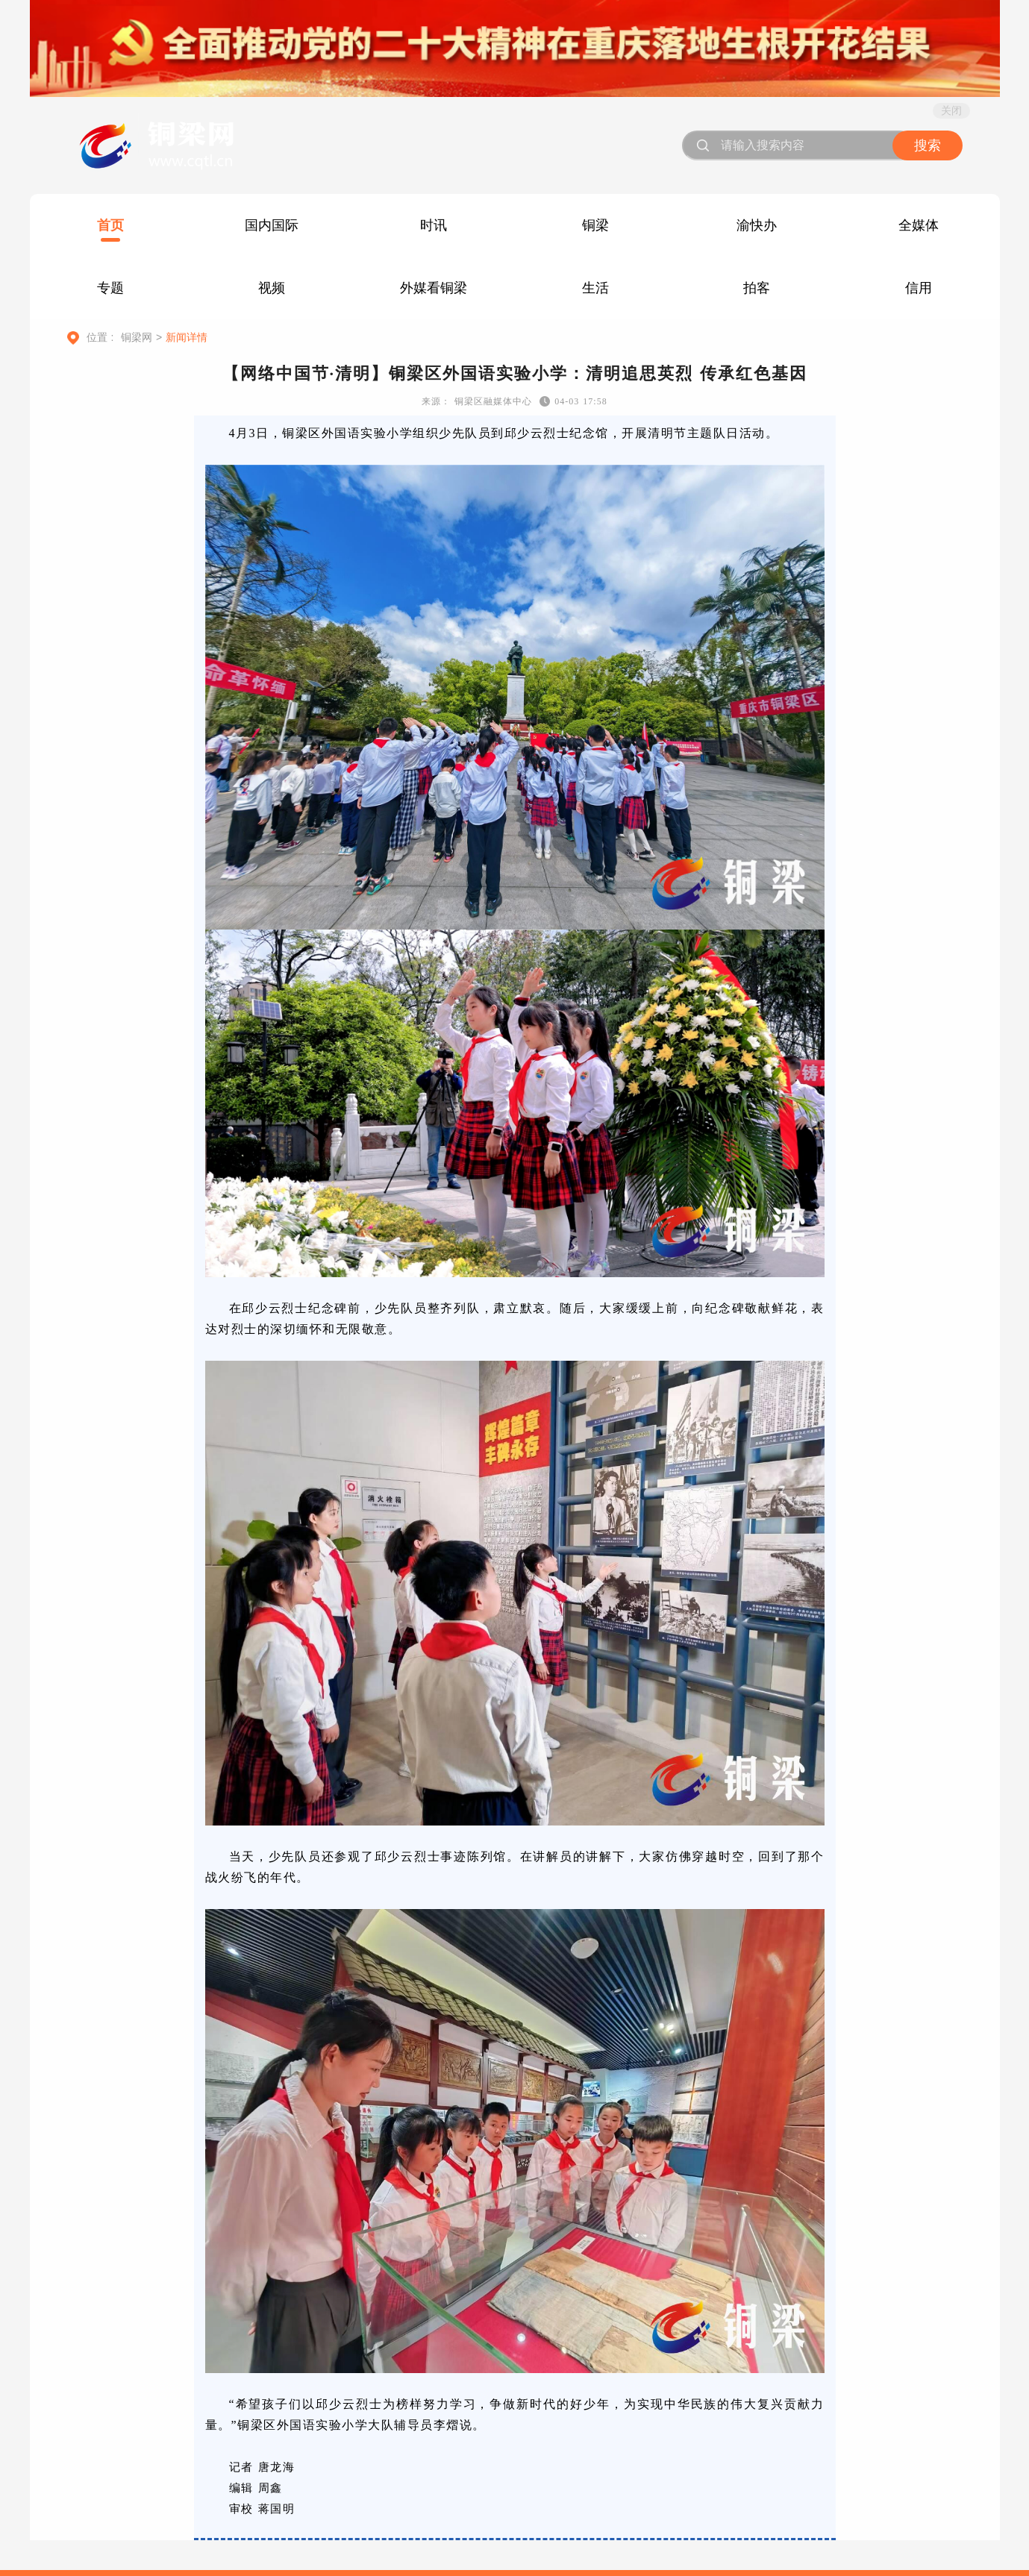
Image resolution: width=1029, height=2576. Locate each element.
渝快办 (756, 225)
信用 (918, 288)
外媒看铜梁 (433, 288)
